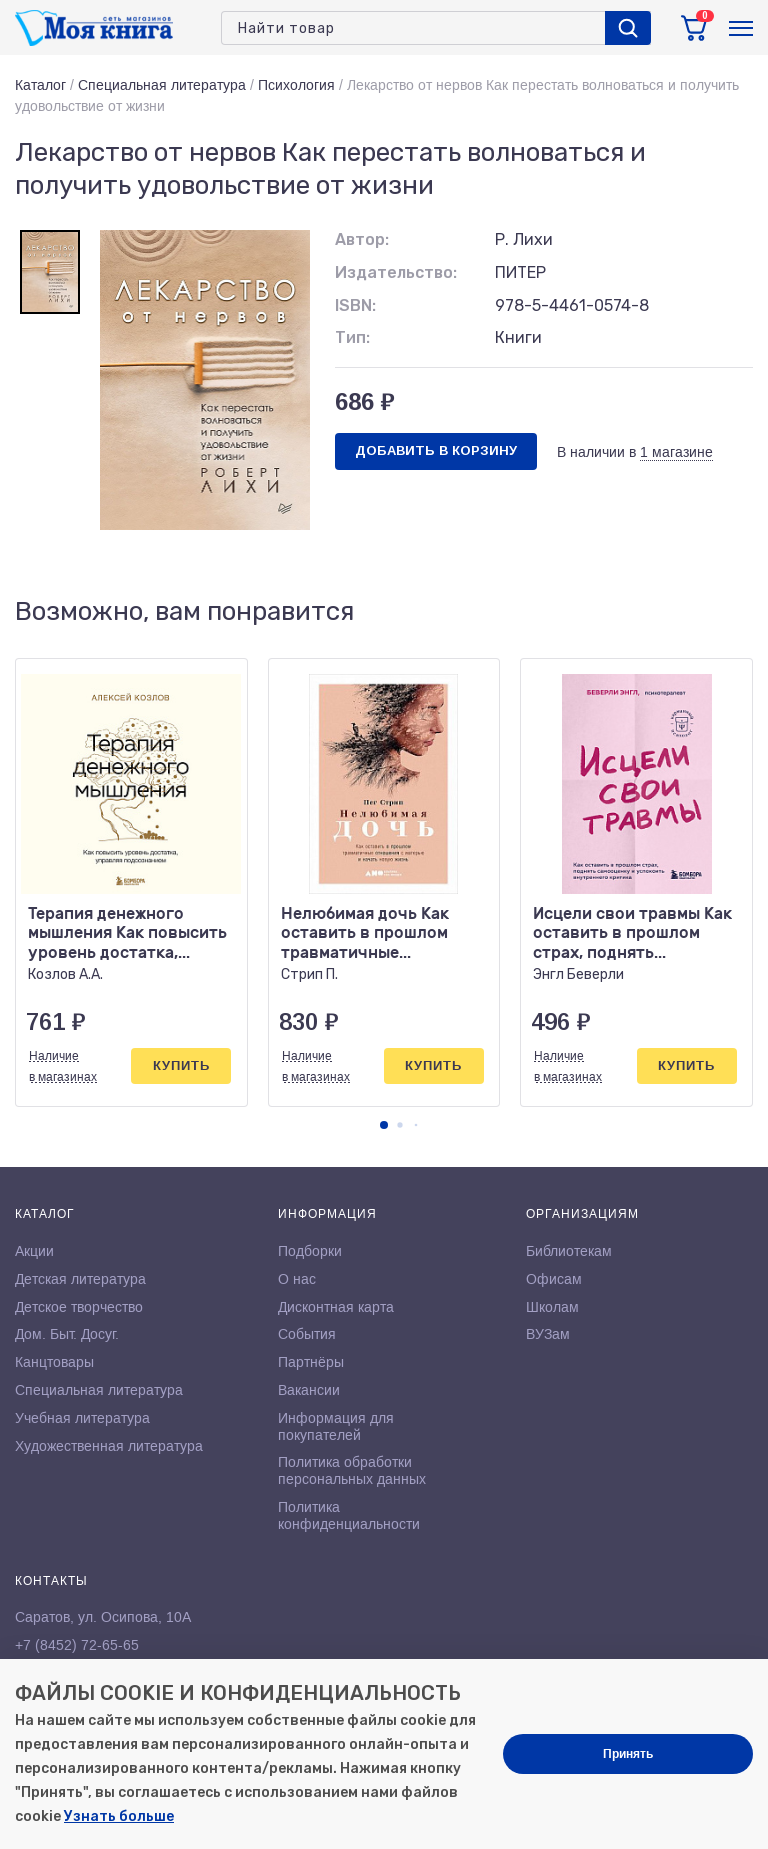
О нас (297, 1279)
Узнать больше (119, 1816)
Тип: (352, 337)
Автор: (362, 239)
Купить (181, 1065)
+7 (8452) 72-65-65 (77, 1645)
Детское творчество (79, 1307)
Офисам (554, 1279)
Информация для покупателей (336, 1426)
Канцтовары (54, 1362)
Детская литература (80, 1279)
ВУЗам (548, 1334)
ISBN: (355, 305)
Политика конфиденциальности (349, 1515)
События (307, 1334)
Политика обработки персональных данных (352, 1470)
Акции (34, 1251)
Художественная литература (109, 1446)
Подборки (310, 1251)
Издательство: (396, 272)
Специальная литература (162, 85)
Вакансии (309, 1390)
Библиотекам (569, 1251)
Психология (296, 85)
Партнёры (311, 1362)
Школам (552, 1307)
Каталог (40, 85)
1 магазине (676, 452)
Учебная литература (82, 1418)
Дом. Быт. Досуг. (67, 1334)
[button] (384, 1125)
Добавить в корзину (436, 450)
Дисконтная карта (336, 1307)
